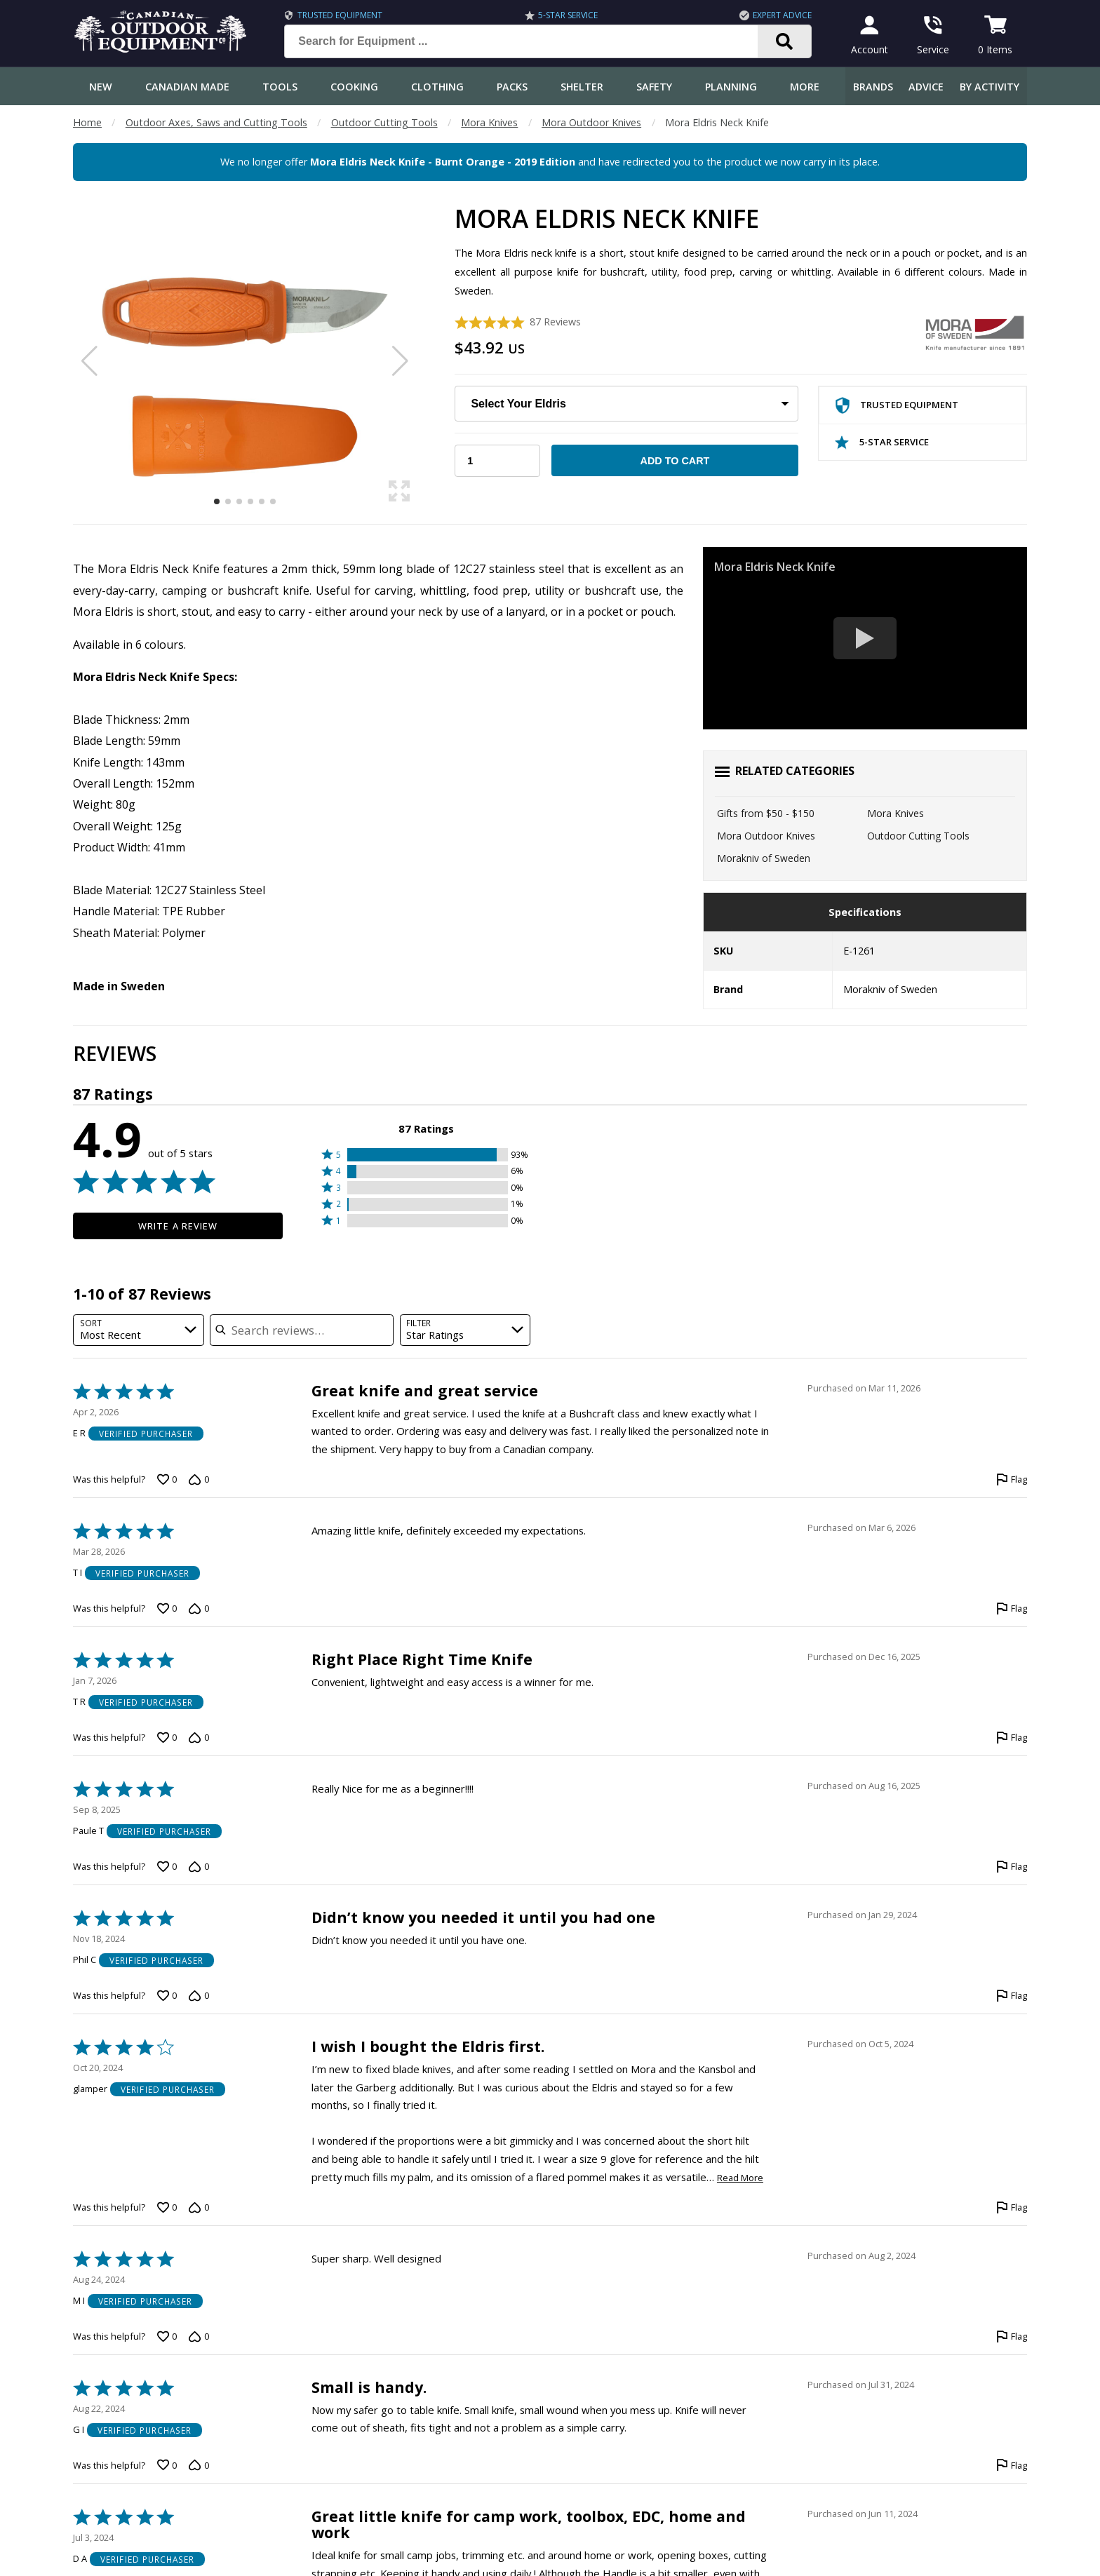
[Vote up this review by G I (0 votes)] (167, 2465)
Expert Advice (782, 15)
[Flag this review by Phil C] (1011, 1996)
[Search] (785, 41)
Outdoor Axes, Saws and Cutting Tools (216, 122)
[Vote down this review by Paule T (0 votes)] (198, 1867)
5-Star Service (568, 15)
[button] (426, 1154)
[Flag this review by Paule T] (1011, 1867)
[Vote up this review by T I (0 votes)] (167, 1609)
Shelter (582, 86)
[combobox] (138, 1330)
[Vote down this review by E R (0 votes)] (198, 1480)
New (100, 86)
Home (87, 122)
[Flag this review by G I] (1011, 2465)
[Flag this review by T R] (1011, 1738)
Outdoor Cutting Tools (384, 122)
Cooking (354, 86)
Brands (873, 86)
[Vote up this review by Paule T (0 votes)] (167, 1867)
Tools (279, 86)
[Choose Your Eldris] (626, 404)
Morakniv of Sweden (763, 858)
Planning (731, 86)
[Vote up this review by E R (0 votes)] (167, 1480)
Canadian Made (187, 86)
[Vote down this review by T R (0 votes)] (198, 1738)
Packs (512, 86)
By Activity (989, 86)
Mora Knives (489, 122)
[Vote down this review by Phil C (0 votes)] (198, 1996)
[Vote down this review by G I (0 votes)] (198, 2465)
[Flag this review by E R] (1011, 1480)
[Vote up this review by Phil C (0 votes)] (167, 1996)
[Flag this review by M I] (1011, 2336)
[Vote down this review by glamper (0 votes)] (198, 2207)
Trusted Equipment (339, 15)
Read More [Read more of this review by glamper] (740, 2178)
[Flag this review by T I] (1011, 1609)
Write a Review (177, 1226)
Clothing (437, 86)
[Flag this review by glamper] (1011, 2207)
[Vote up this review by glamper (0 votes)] (167, 2207)
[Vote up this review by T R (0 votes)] (167, 1738)
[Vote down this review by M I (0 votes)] (198, 2336)
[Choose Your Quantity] (497, 461)
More (804, 86)
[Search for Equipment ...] (532, 41)
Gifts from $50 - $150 (765, 813)
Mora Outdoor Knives (591, 122)
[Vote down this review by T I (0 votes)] (198, 1609)
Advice (926, 86)
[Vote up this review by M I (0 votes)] (167, 2336)
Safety (654, 86)
